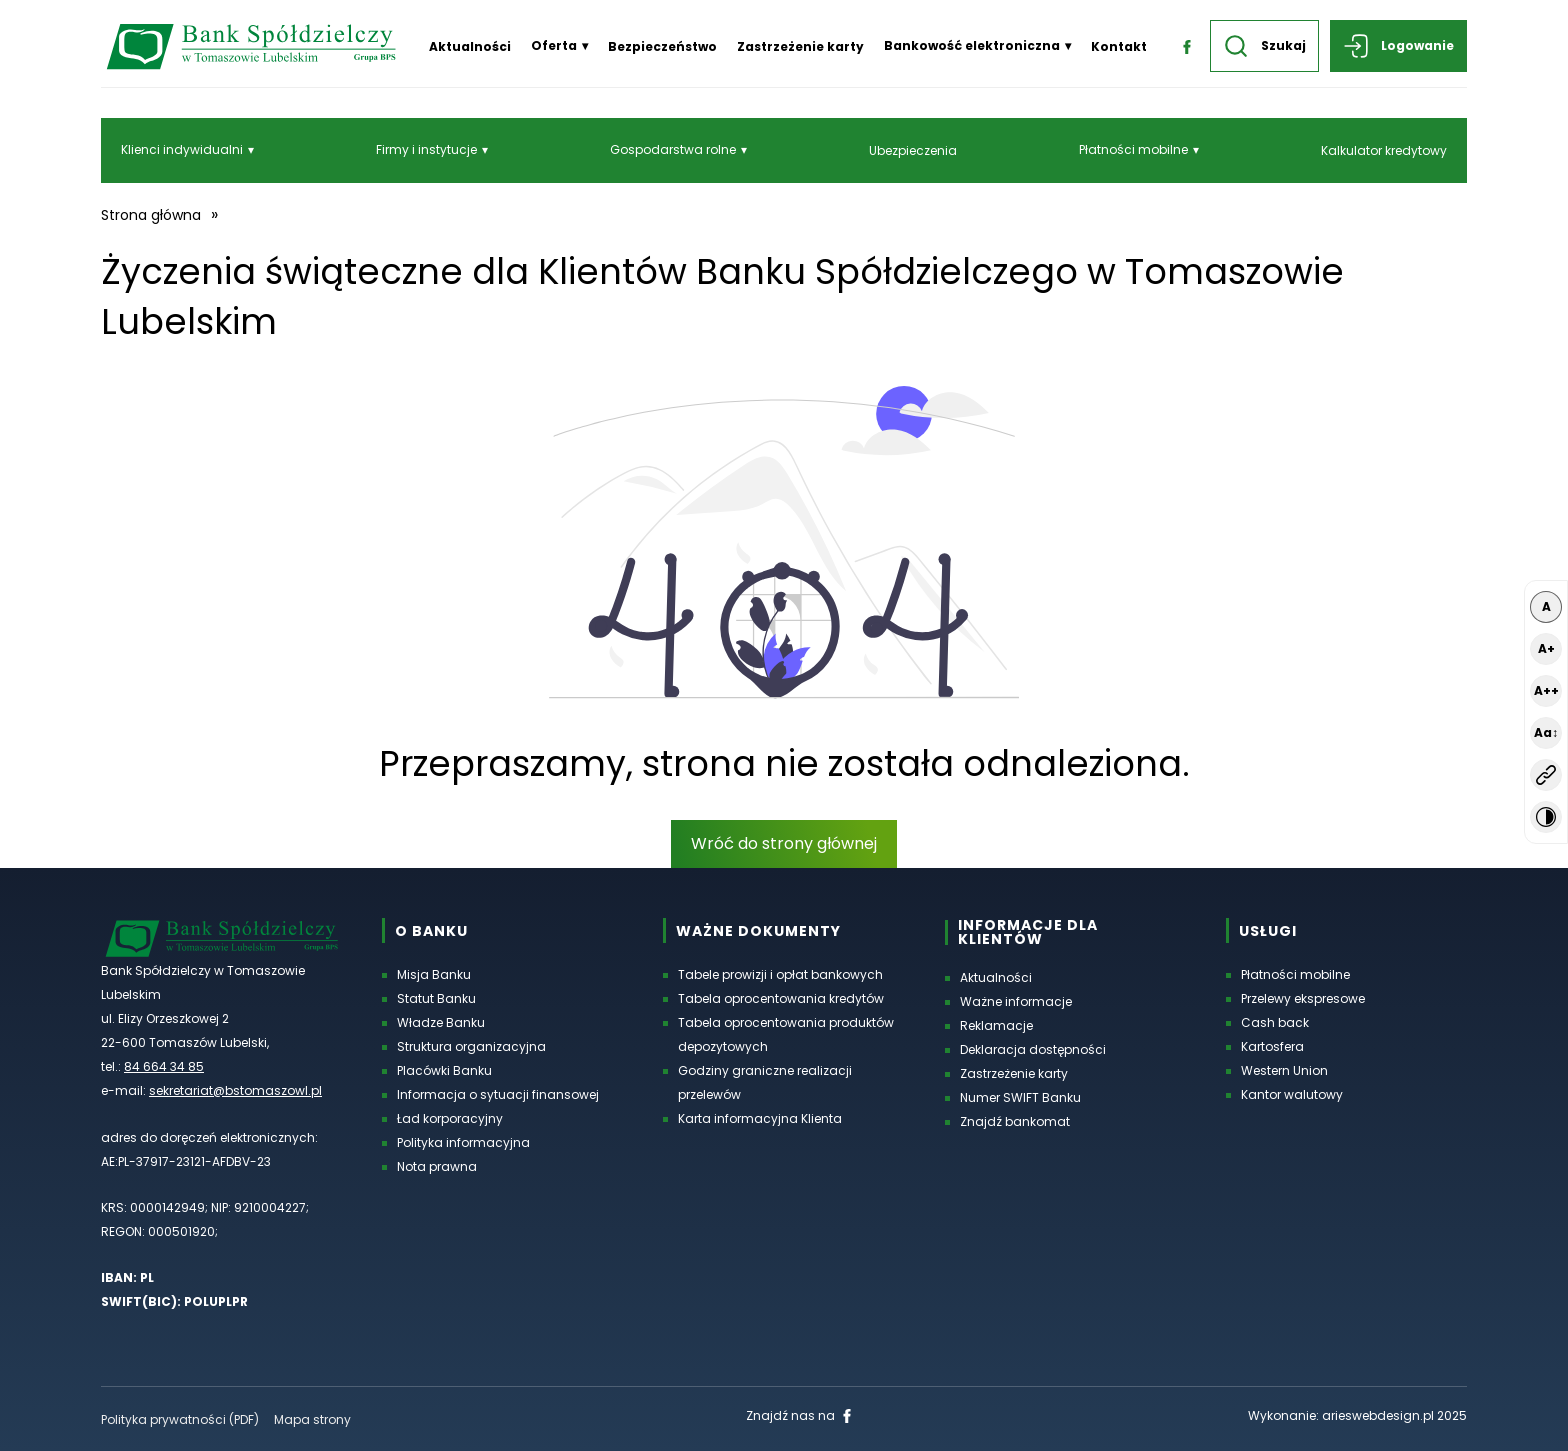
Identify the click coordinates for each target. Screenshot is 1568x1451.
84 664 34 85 (164, 1066)
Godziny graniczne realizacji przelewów (765, 1082)
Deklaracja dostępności (1033, 1049)
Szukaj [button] (1264, 46)
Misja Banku (434, 974)
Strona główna (151, 215)
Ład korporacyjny (450, 1118)
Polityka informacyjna (463, 1142)
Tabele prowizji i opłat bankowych (780, 974)
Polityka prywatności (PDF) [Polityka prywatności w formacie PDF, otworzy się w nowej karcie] (180, 1419)
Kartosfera (1272, 1046)
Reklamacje (996, 1025)
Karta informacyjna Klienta (760, 1118)
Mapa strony (312, 1419)
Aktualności (470, 46)
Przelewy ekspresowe (1303, 998)
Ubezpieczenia (913, 150)
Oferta (554, 45)
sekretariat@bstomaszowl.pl (235, 1090)
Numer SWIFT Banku (1020, 1097)
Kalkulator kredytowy (1384, 150)
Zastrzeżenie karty (800, 46)
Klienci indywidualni (182, 149)
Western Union (1284, 1070)
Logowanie (1398, 46)
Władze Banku (441, 1022)
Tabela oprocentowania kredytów (781, 998)
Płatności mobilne (1133, 149)
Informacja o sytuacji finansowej (498, 1094)
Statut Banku (436, 998)
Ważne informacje (1016, 1001)
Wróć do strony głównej (784, 843)
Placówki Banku (444, 1070)
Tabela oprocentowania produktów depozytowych (786, 1034)
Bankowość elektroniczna (972, 45)
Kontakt (1119, 46)
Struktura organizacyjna (471, 1046)
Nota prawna (437, 1166)
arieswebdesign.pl (1378, 1415)
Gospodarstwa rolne (673, 149)
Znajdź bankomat (1015, 1121)
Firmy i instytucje (426, 149)
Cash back (1275, 1022)
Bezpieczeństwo (662, 46)
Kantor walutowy (1292, 1094)
